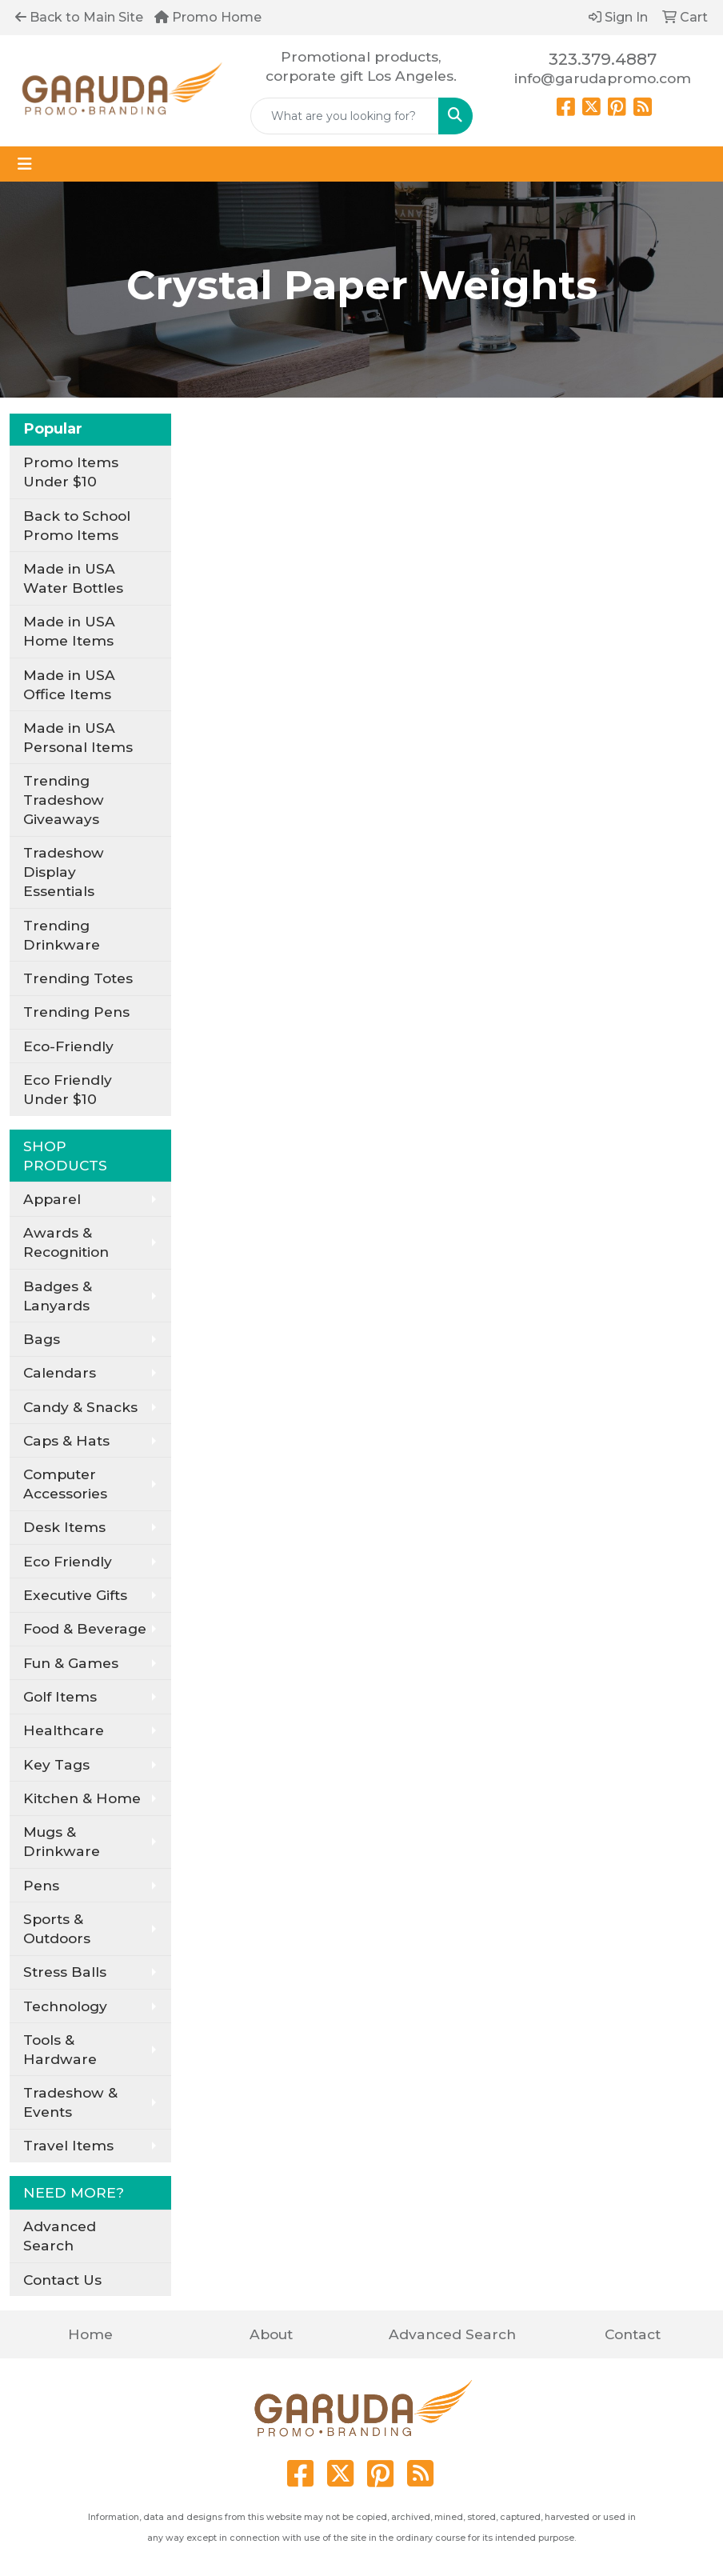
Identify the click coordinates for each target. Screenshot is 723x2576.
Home (90, 2334)
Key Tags (56, 1764)
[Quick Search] (344, 116)
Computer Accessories (65, 1484)
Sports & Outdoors (56, 1928)
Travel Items (68, 2145)
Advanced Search (59, 2236)
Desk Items (64, 1526)
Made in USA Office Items (69, 684)
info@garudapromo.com (602, 78)
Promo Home (208, 17)
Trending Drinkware (61, 935)
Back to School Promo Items (76, 525)
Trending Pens (76, 1011)
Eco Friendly (67, 1561)
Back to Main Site (79, 17)
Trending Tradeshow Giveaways (63, 799)
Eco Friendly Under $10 (67, 1089)
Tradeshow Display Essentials (63, 871)
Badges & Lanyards (57, 1296)
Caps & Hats (66, 1440)
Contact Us (62, 2279)
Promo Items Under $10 (70, 472)
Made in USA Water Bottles (73, 578)
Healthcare (63, 1730)
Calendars (59, 1372)
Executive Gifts (75, 1594)
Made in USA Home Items (69, 631)
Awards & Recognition (66, 1242)
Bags (41, 1338)
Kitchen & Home (82, 1798)
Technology (65, 2006)
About (271, 2334)
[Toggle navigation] (25, 164)
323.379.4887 (603, 59)
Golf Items (60, 1696)
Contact (633, 2334)
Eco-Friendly (68, 1046)
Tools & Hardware (60, 2049)
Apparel (52, 1198)
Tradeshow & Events (70, 2102)
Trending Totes (78, 978)
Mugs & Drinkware (61, 1841)
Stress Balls (64, 1971)
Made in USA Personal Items (78, 737)
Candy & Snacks (80, 1406)
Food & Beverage (84, 1628)
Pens (41, 1885)
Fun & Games (70, 1662)
